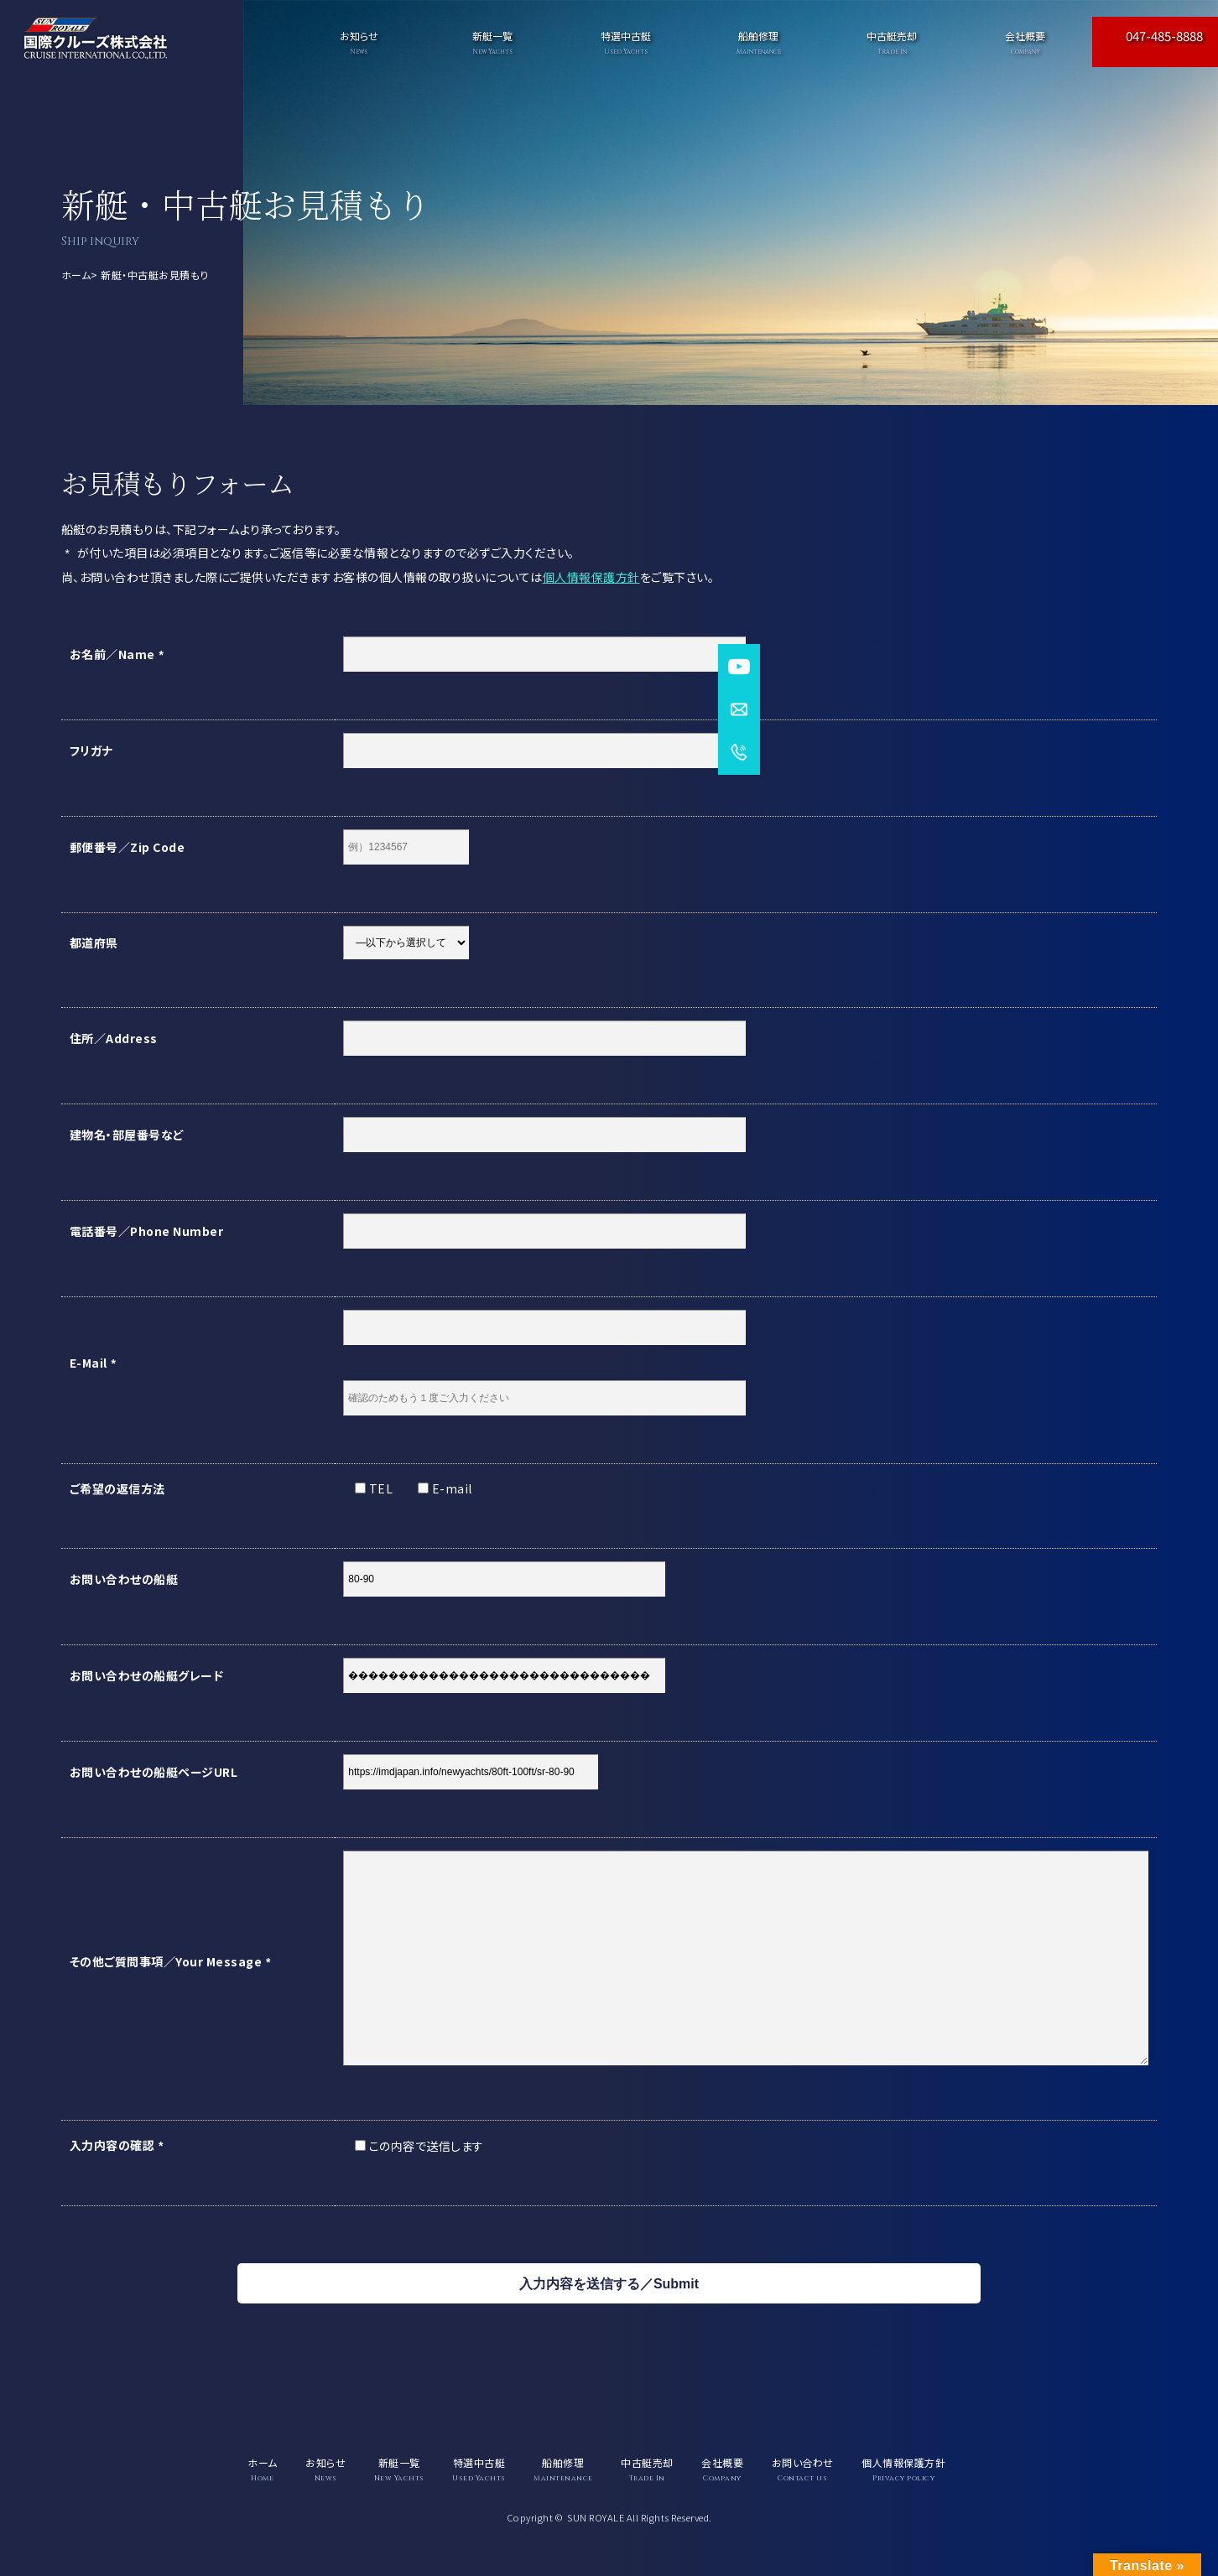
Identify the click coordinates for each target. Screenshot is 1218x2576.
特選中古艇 (625, 42)
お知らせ (358, 42)
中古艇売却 (892, 42)
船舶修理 (758, 42)
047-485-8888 (1164, 35)
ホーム (76, 274)
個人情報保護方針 (591, 577)
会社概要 (1025, 42)
